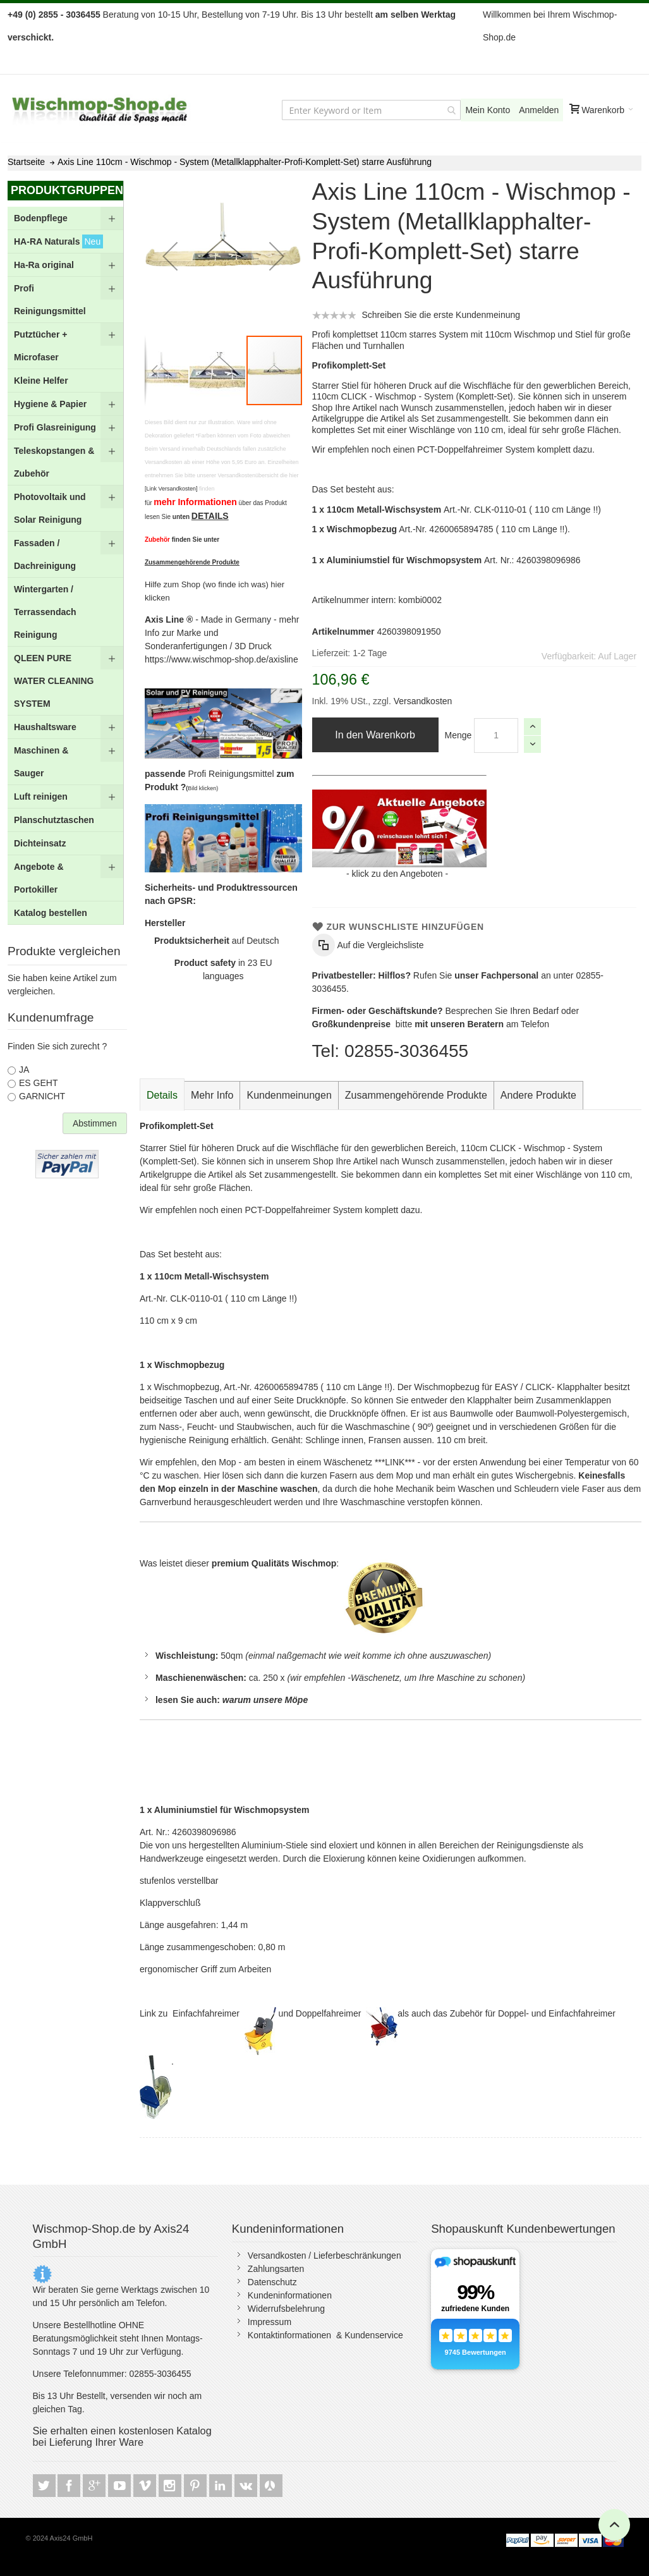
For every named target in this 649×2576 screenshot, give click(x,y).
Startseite (26, 162)
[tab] (162, 1095)
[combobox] (371, 110)
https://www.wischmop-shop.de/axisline (221, 659)
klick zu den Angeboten (397, 874)
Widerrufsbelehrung (286, 2309)
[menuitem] (65, 218)
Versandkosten (421, 701)
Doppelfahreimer (329, 2013)
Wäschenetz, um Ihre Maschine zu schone (434, 1678)
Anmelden (539, 110)
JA (24, 1070)
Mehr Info (212, 1095)
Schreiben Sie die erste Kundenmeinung (440, 315)
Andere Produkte (538, 1095)
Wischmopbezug (189, 1365)
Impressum (269, 2322)
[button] (170, 255)
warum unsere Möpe (265, 1700)
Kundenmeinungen (288, 1095)
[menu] (65, 566)
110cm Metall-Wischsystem (211, 1276)
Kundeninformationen (290, 2295)
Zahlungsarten (276, 2269)
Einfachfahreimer (207, 2013)
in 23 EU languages (223, 969)
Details (162, 1095)
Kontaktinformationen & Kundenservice (325, 2335)
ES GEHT (38, 1083)
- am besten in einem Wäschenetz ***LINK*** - (329, 1462)
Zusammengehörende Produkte (416, 1095)
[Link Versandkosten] (171, 488)
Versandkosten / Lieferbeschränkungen (324, 2255)
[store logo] (100, 110)
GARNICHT (42, 1096)
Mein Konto (487, 110)
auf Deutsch (216, 941)
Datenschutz (272, 2282)
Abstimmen (95, 1123)
